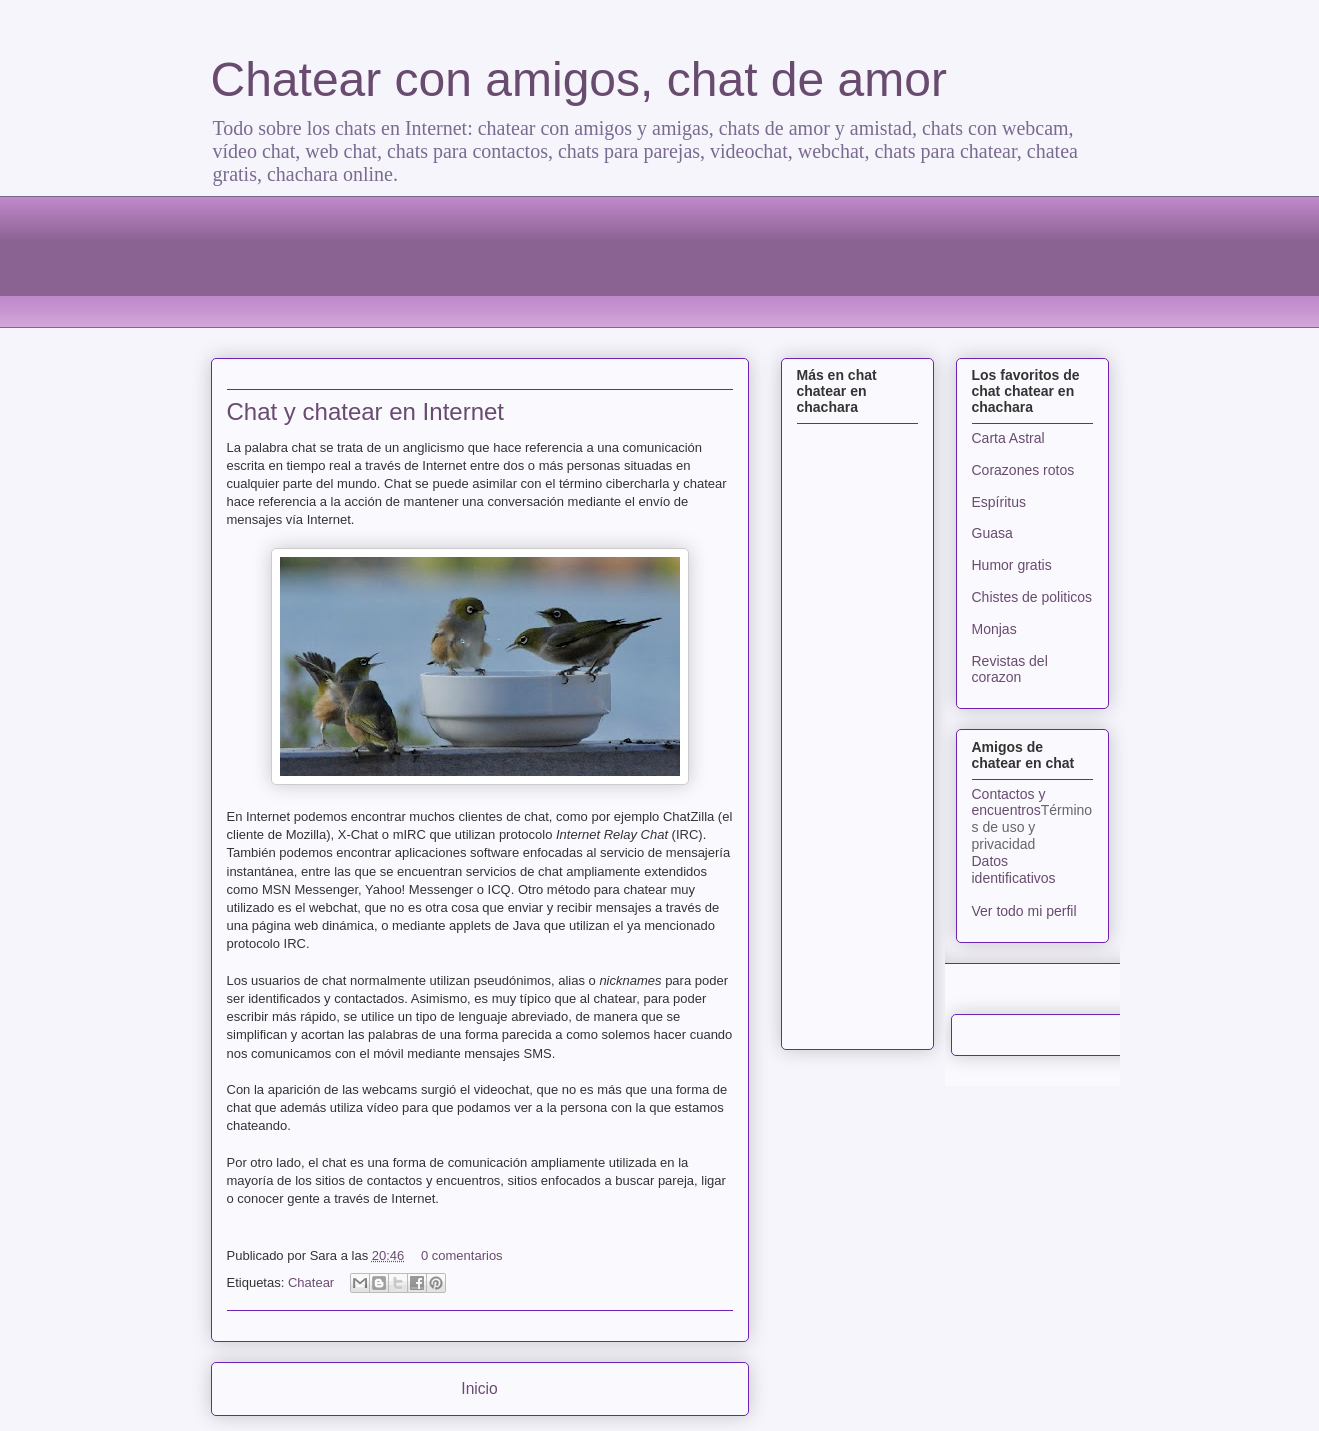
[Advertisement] (660, 259)
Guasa (992, 533)
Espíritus (999, 502)
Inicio (479, 1388)
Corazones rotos (1023, 470)
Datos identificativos (1014, 869)
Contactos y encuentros (1009, 802)
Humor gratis (1012, 565)
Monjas (994, 629)
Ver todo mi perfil (1024, 911)
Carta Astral (1008, 438)
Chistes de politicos (1032, 597)
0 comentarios (462, 1255)
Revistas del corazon (1010, 669)
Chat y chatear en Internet (366, 411)
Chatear (311, 1282)
